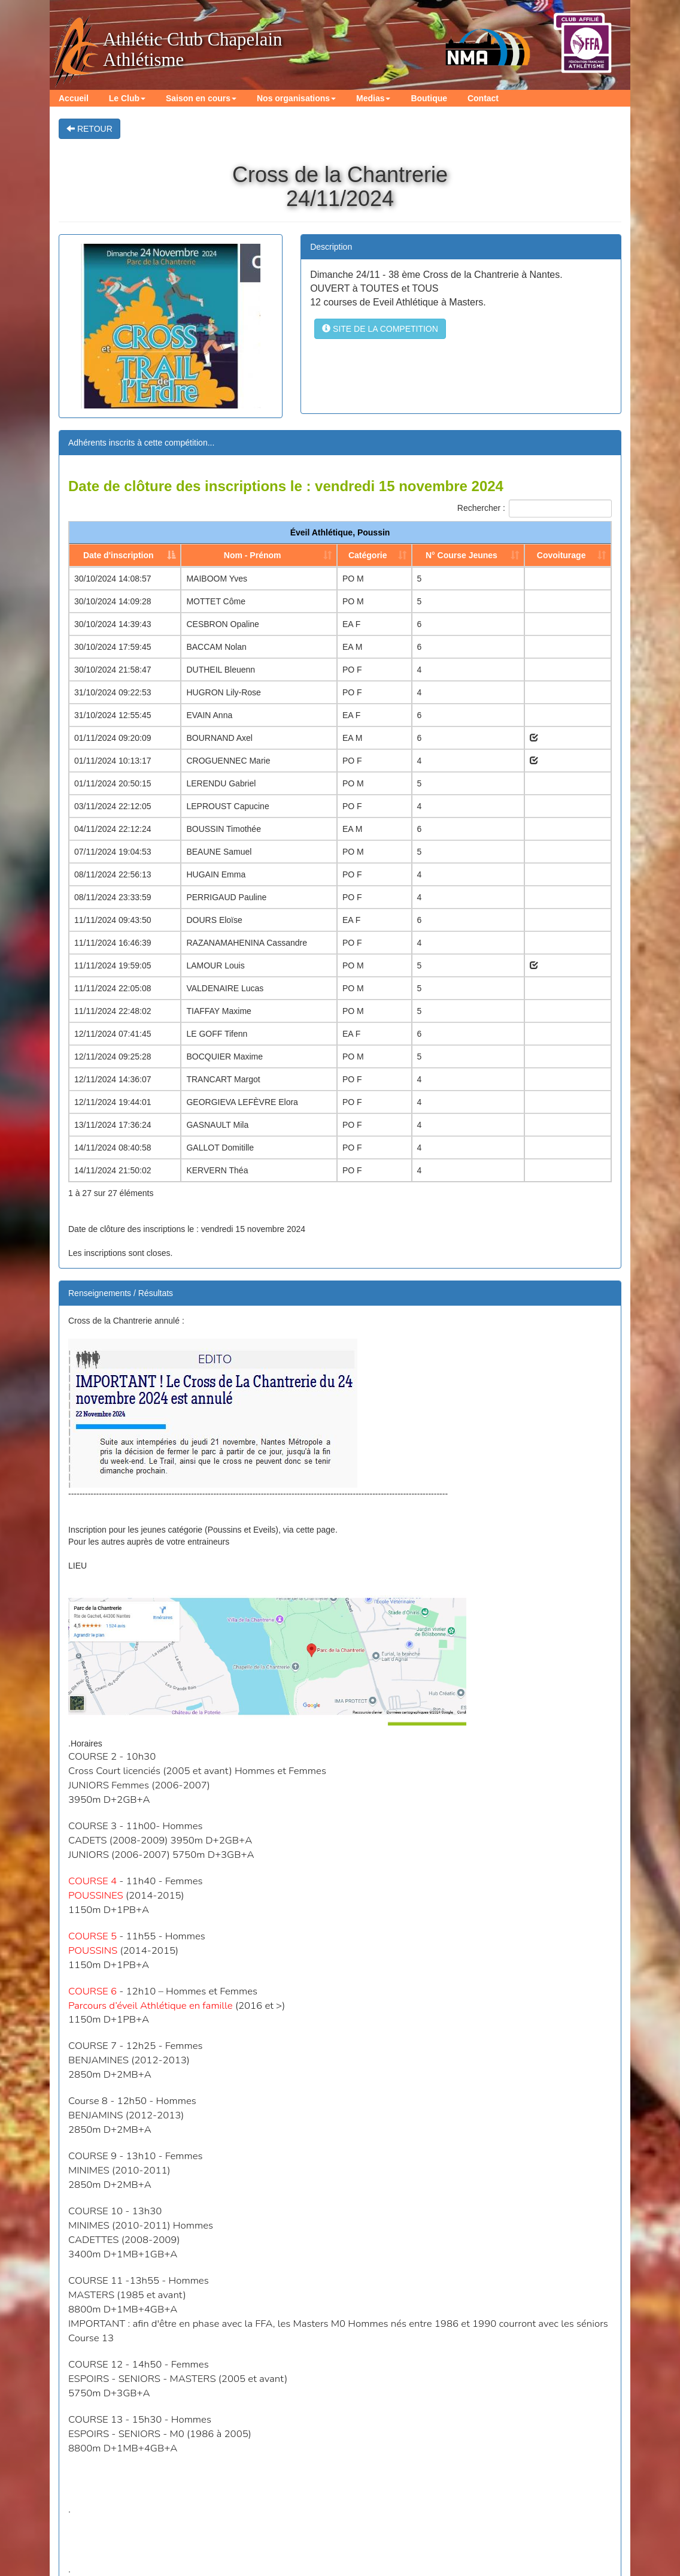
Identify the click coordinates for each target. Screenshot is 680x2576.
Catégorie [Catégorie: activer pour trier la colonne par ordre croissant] (367, 554)
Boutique (427, 97)
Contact (480, 97)
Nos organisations (295, 97)
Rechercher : (534, 508)
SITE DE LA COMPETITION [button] (380, 329)
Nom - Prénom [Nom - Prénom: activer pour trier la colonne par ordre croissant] (252, 554)
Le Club (126, 97)
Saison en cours (200, 97)
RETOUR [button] (89, 129)
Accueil (73, 97)
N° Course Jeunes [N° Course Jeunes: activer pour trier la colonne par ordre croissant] (461, 554)
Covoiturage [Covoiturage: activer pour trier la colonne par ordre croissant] (561, 554)
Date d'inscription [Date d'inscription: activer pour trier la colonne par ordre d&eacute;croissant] (118, 554)
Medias (371, 97)
